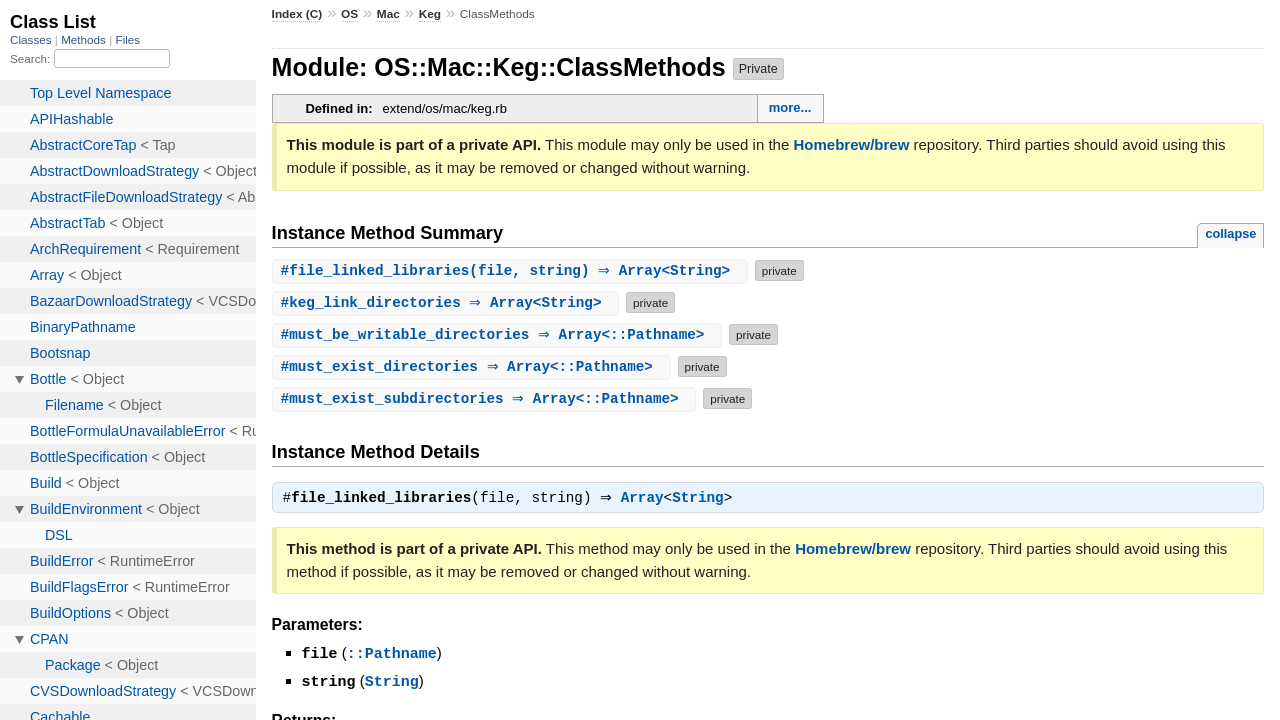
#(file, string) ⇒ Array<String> (512, 270)
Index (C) (297, 14)
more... (790, 107)
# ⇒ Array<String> (448, 302)
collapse (1230, 233)
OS (349, 14)
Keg (430, 14)
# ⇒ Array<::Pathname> (499, 334)
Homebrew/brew (851, 144)
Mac (388, 14)
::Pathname (392, 655)
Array (647, 500)
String (702, 500)
